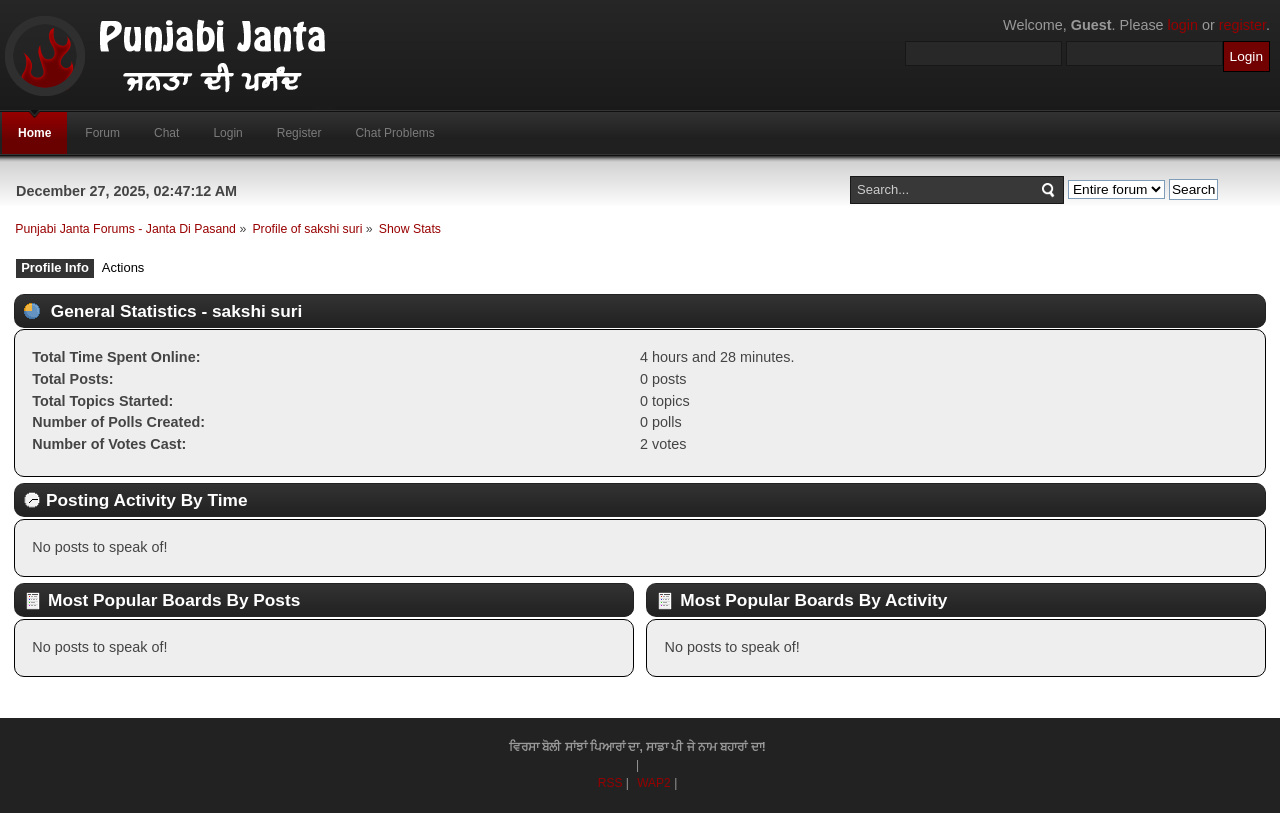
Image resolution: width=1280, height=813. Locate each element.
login (1183, 25)
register (1242, 25)
